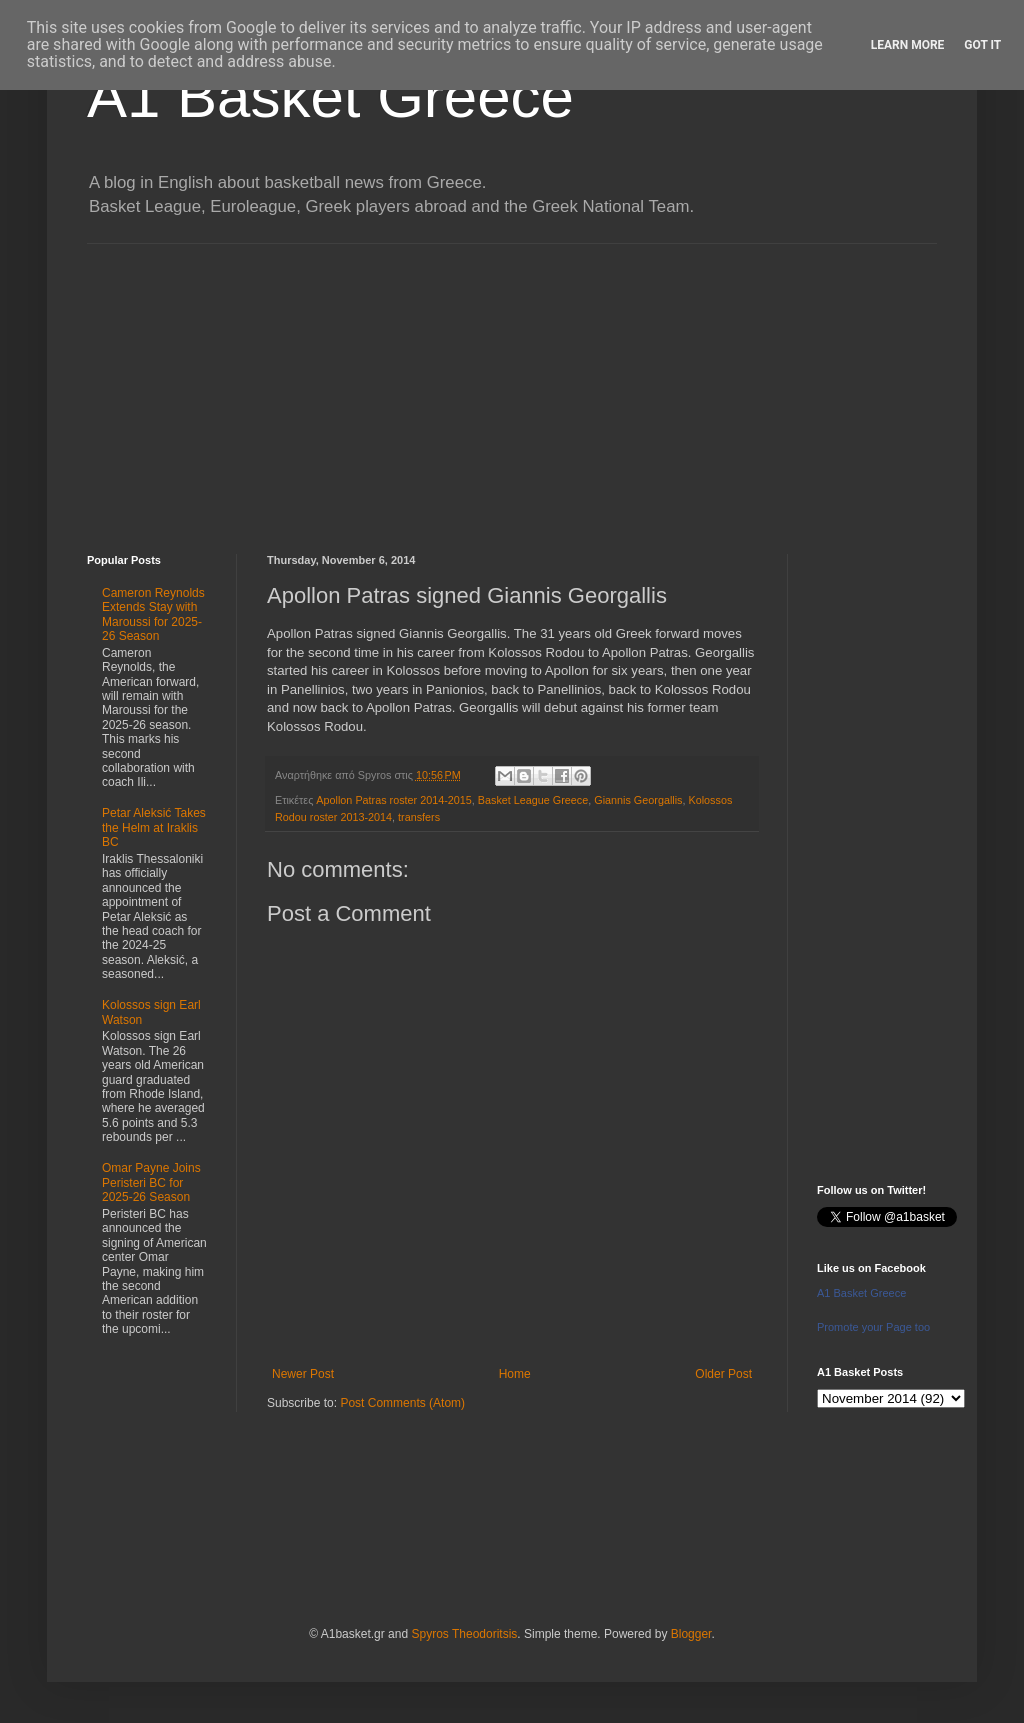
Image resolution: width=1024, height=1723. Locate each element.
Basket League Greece (533, 800)
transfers (419, 817)
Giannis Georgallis (638, 800)
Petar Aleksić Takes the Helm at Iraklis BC (154, 827)
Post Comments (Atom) (402, 1403)
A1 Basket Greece (330, 96)
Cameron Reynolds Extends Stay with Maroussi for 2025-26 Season (153, 614)
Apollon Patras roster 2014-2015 (393, 800)
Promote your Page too (873, 1327)
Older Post (723, 1374)
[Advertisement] (512, 384)
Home (515, 1374)
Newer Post (303, 1374)
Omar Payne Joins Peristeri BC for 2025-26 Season (151, 1182)
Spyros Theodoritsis (464, 1634)
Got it (982, 45)
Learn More (908, 45)
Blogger (691, 1634)
